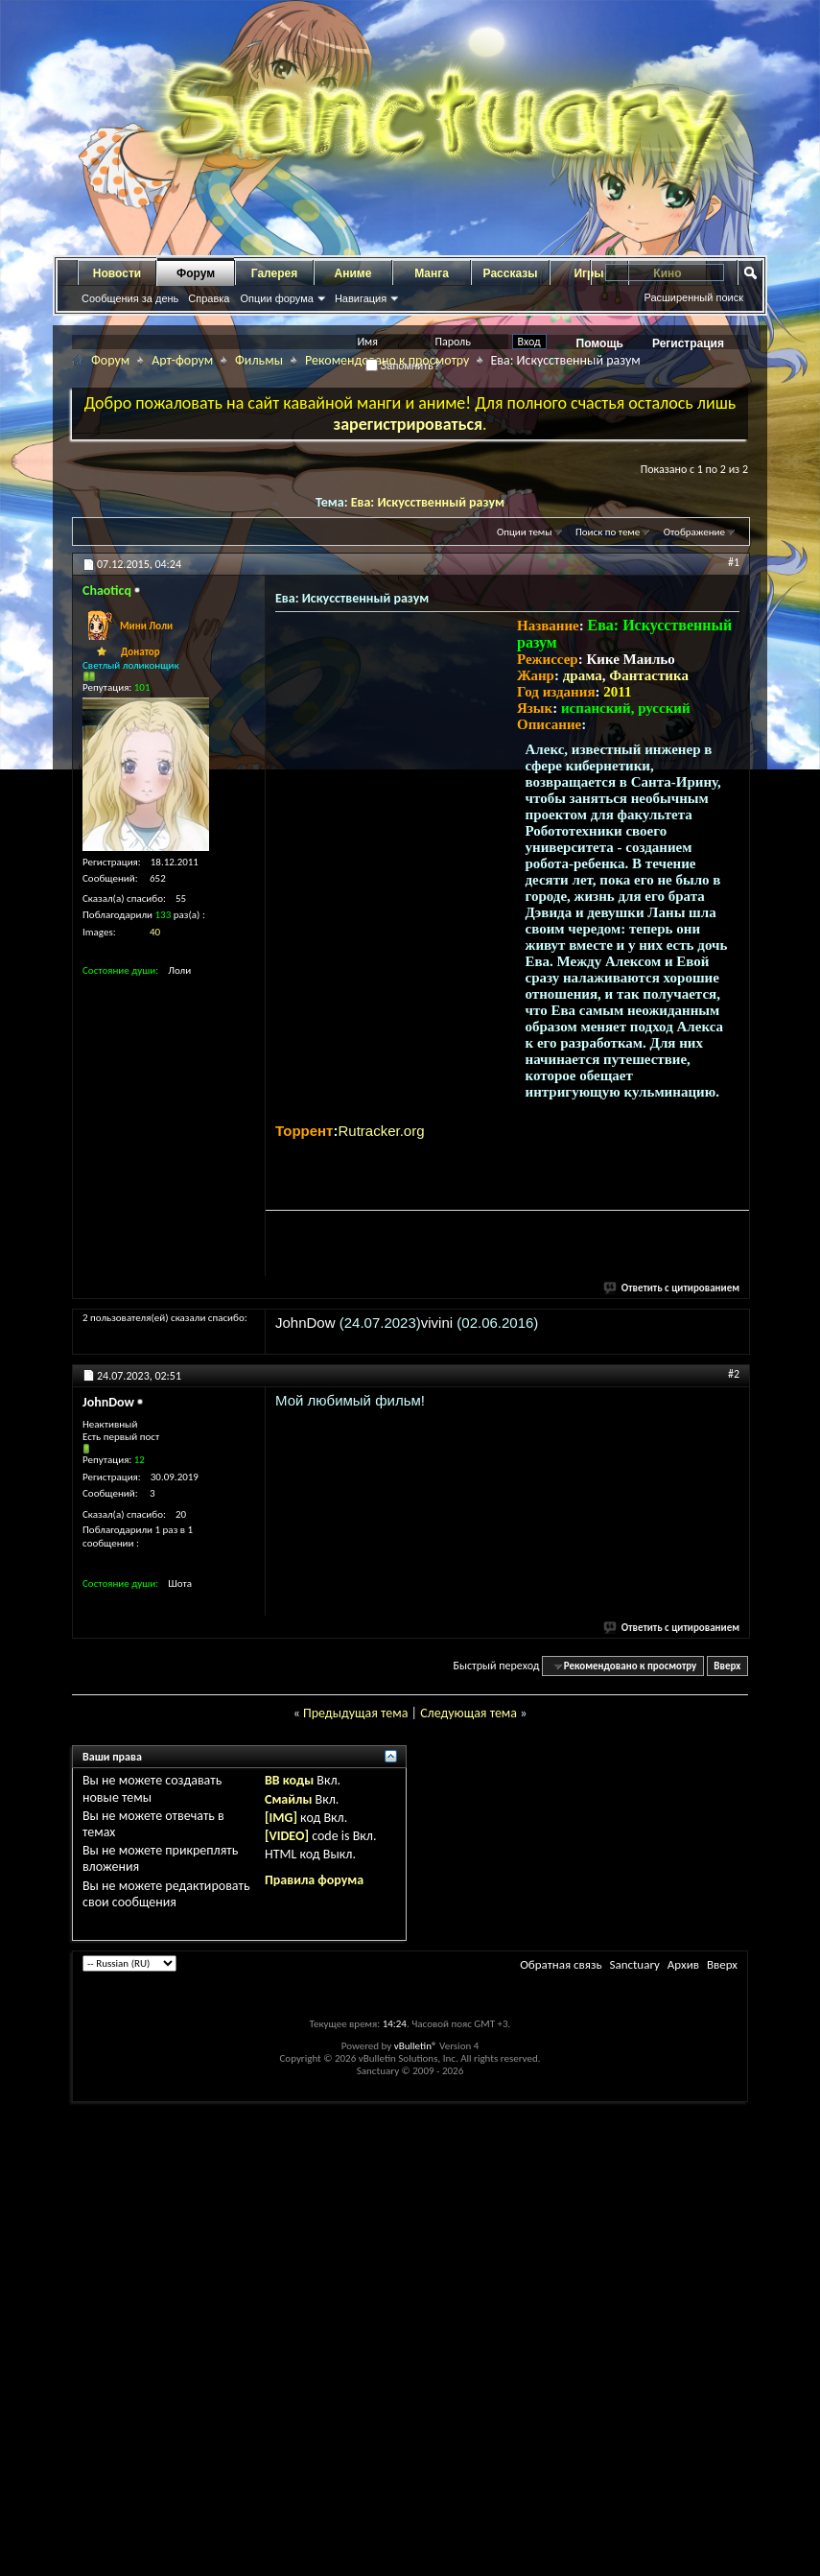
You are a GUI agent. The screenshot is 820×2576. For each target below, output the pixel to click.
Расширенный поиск (693, 297)
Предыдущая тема (355, 1713)
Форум (195, 273)
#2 (733, 1374)
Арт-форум (182, 360)
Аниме (353, 273)
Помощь (599, 343)
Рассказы (510, 273)
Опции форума (276, 298)
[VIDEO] (287, 1836)
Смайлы (288, 1799)
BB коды (289, 1780)
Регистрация (688, 343)
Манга (431, 273)
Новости (117, 273)
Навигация (361, 298)
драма (582, 675)
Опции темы (524, 532)
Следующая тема (468, 1713)
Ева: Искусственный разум (427, 502)
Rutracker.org (381, 1131)
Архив (683, 1964)
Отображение (694, 532)
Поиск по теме (607, 532)
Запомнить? (402, 365)
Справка (208, 298)
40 (155, 932)
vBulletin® (415, 2046)
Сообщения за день (130, 298)
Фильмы (259, 360)
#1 (733, 562)
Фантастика (649, 675)
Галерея (274, 273)
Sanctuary (634, 1964)
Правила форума (314, 1880)
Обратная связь (560, 1964)
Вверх (727, 1666)
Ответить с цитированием (672, 1288)
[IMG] (281, 1817)
